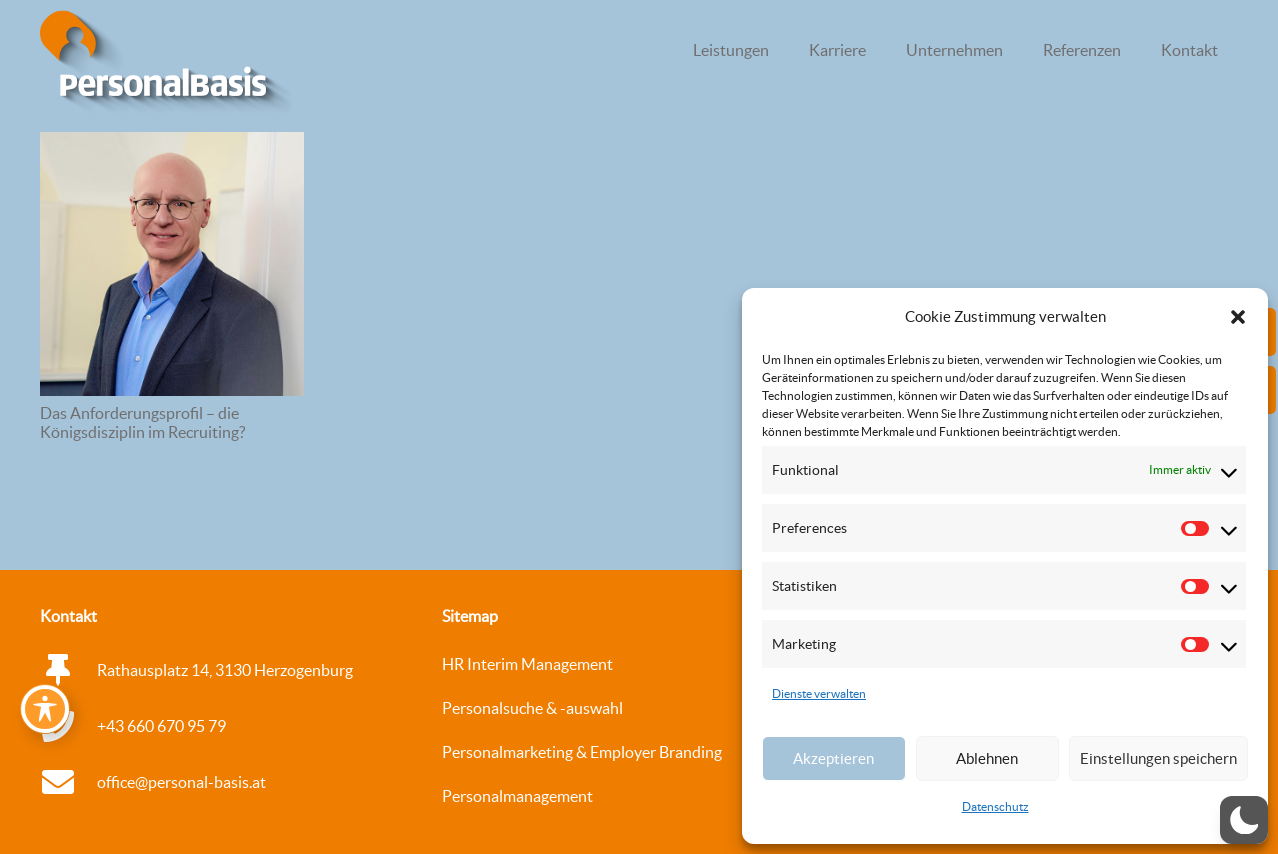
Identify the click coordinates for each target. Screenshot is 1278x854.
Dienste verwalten (819, 693)
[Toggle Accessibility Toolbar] (45, 709)
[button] (1238, 317)
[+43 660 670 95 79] (68, 726)
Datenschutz (995, 806)
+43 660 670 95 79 (161, 726)
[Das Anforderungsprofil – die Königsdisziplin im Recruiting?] (172, 264)
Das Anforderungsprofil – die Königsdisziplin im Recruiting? (142, 422)
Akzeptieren (833, 758)
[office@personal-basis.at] (68, 782)
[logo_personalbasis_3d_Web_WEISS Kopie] (166, 65)
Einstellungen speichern (1158, 758)
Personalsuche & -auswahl (532, 708)
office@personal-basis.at (181, 782)
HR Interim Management (527, 664)
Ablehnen (987, 758)
